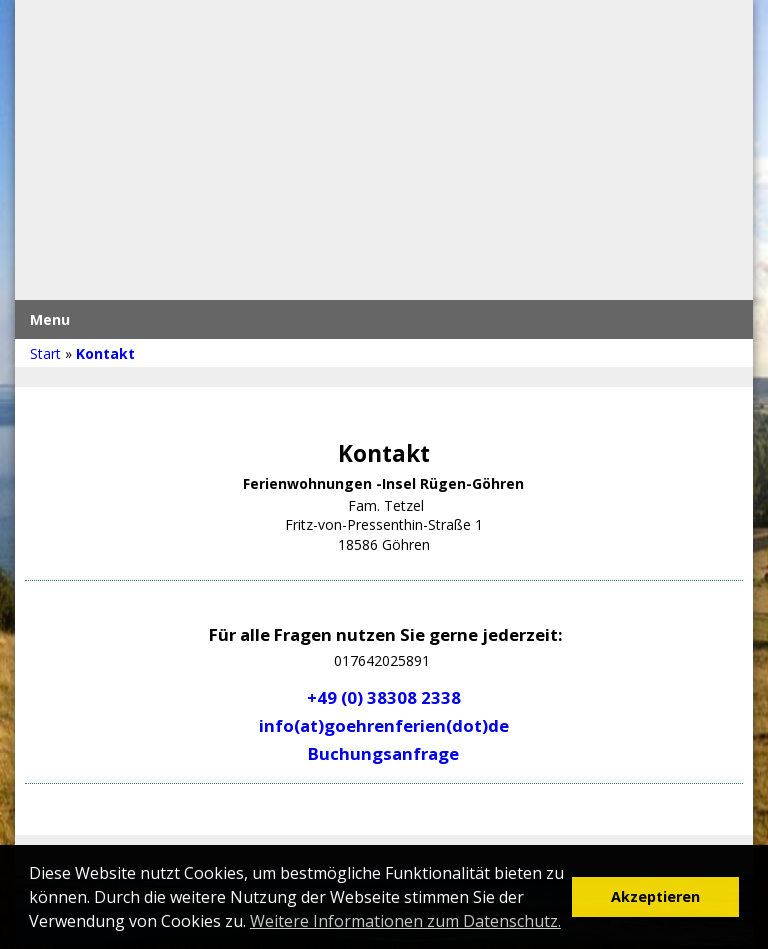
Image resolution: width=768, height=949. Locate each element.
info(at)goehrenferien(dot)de (384, 725)
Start (45, 353)
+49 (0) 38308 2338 (384, 697)
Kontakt (105, 353)
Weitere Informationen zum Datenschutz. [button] (405, 921)
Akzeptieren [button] (655, 896)
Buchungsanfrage (383, 753)
